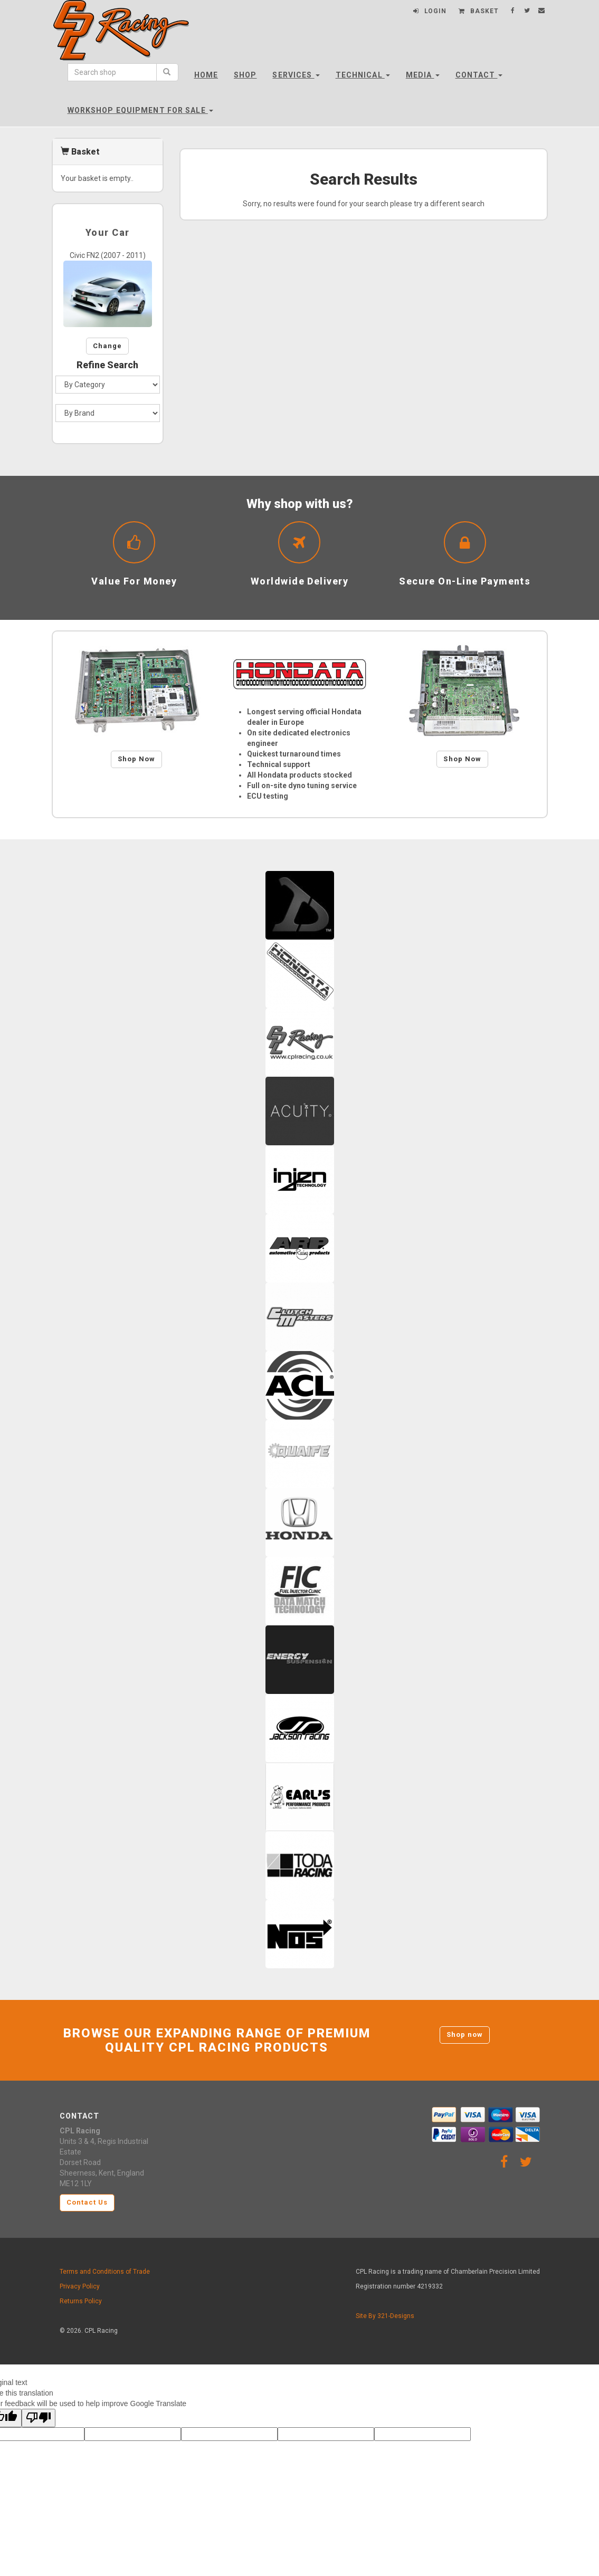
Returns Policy (81, 2301)
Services (295, 75)
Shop (245, 75)
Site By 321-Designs (385, 2316)
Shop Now (136, 759)
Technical (363, 75)
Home (206, 75)
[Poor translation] (38, 2418)
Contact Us (87, 2202)
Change (107, 346)
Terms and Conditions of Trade (105, 2271)
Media (423, 75)
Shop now (464, 2034)
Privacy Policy (80, 2286)
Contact (479, 75)
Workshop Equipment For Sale (140, 110)
